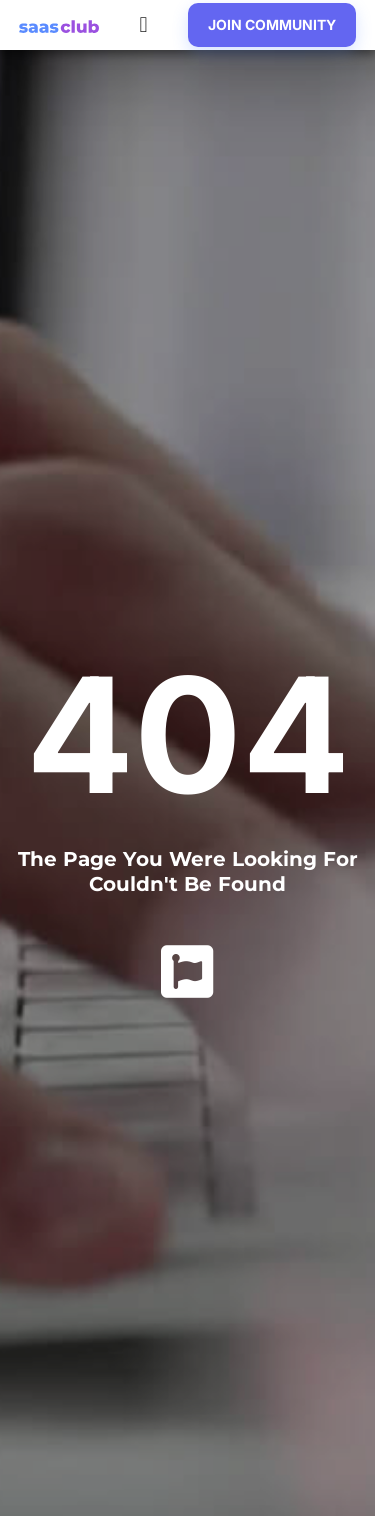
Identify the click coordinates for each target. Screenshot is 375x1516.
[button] (143, 25)
